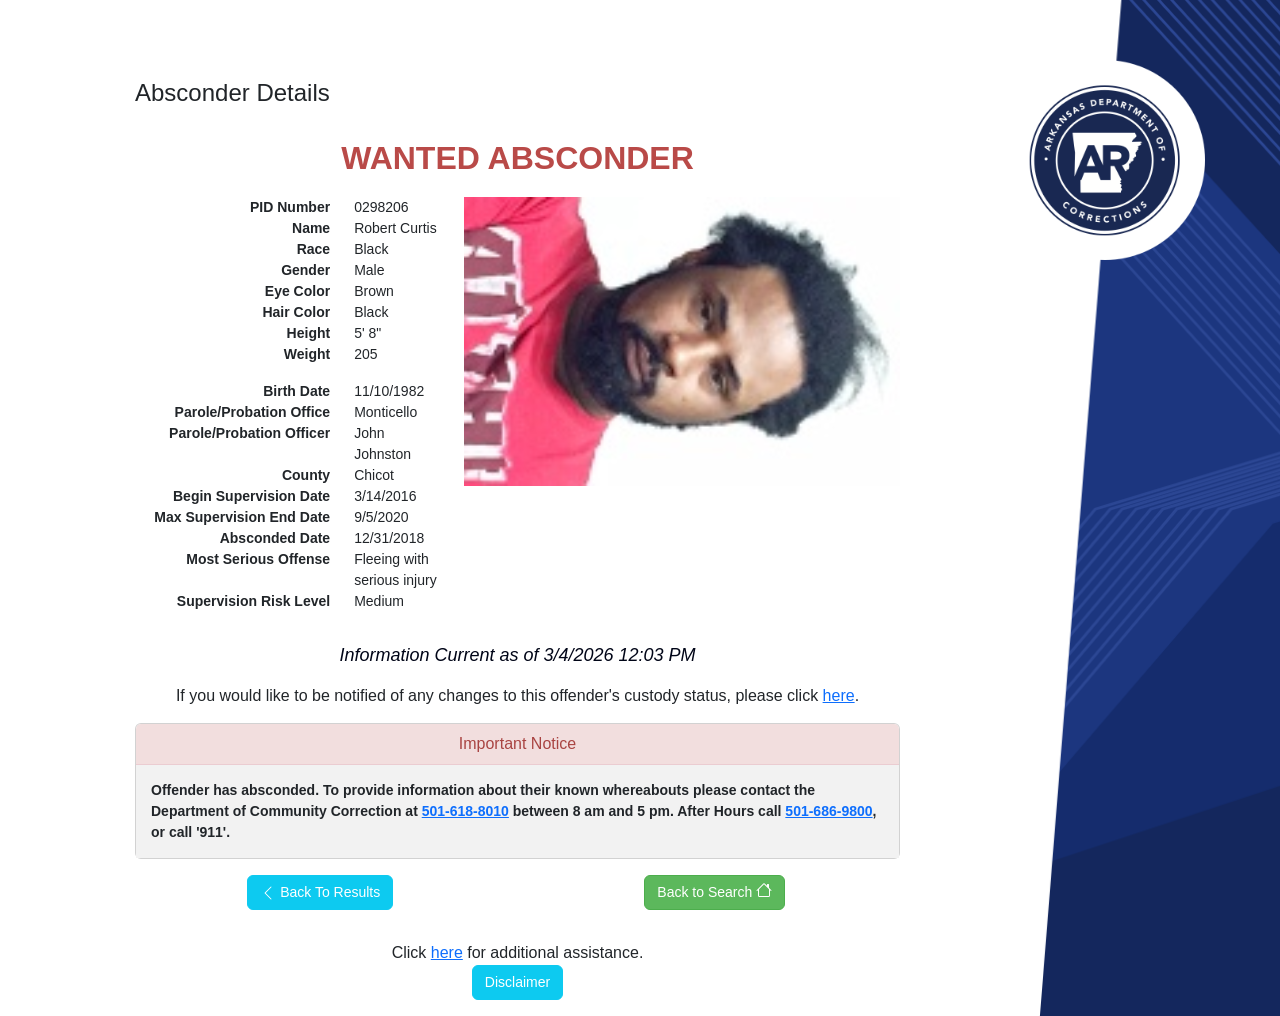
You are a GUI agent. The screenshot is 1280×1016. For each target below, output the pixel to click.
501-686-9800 (828, 811)
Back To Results (320, 892)
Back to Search (714, 891)
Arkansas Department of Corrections (1105, 160)
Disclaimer (517, 982)
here (839, 695)
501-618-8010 (465, 811)
